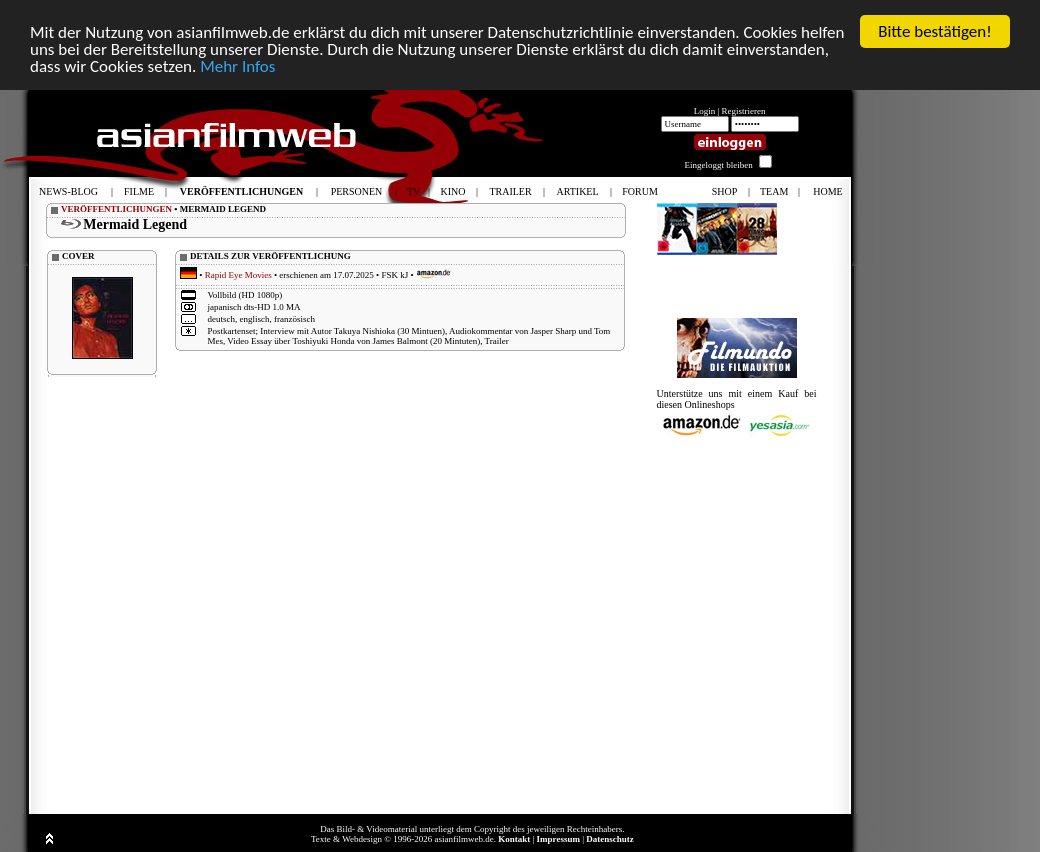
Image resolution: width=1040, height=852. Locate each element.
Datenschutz (610, 839)
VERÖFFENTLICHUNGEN (116, 209)
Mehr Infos (237, 66)
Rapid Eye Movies (238, 275)
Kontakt (514, 839)
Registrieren (744, 111)
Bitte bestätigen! (935, 31)
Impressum (558, 839)
